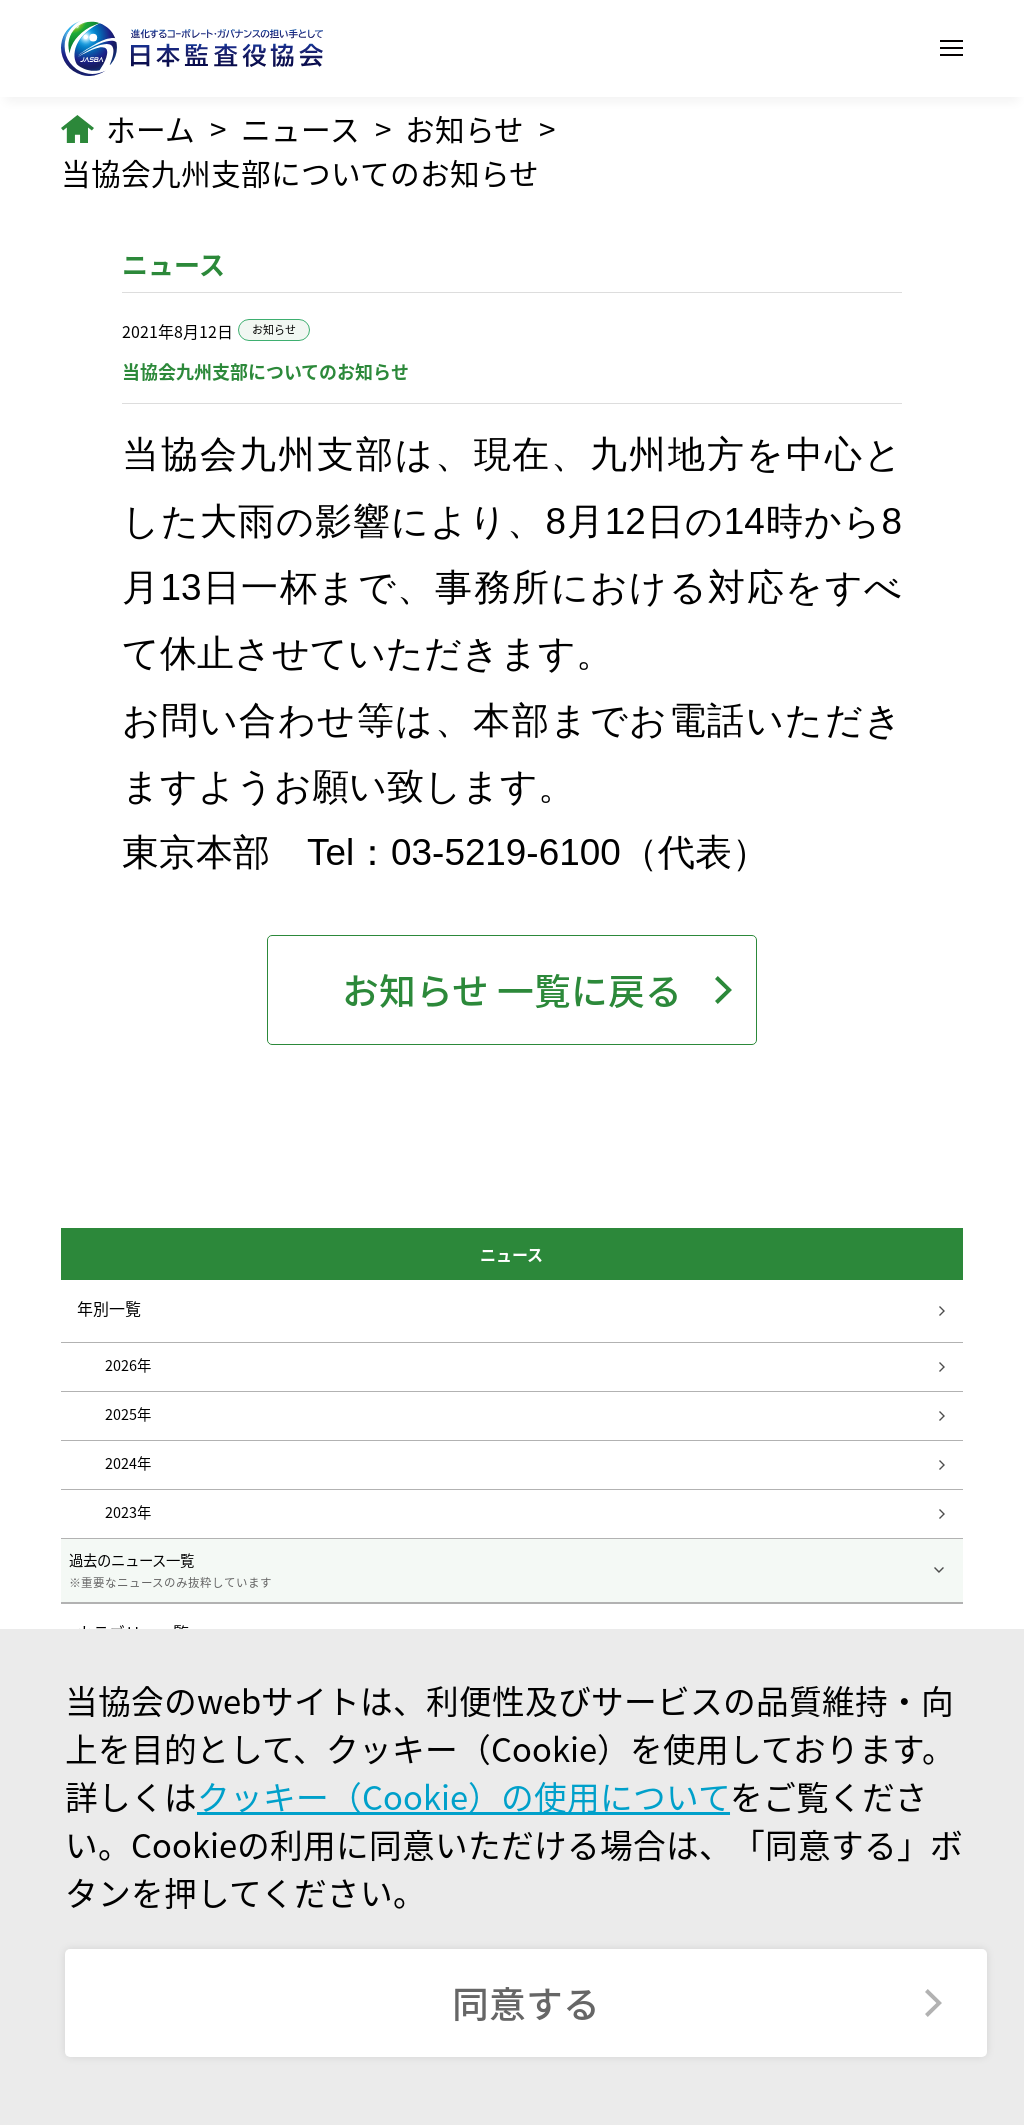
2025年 (128, 1413)
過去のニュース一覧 (512, 1570)
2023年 (128, 1511)
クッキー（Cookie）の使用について (463, 1796)
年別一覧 (109, 1308)
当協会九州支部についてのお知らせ (300, 173)
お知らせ (464, 129)
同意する (526, 2002)
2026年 (128, 1364)
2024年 (128, 1462)
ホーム (150, 129)
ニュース (300, 129)
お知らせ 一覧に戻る (512, 989)
